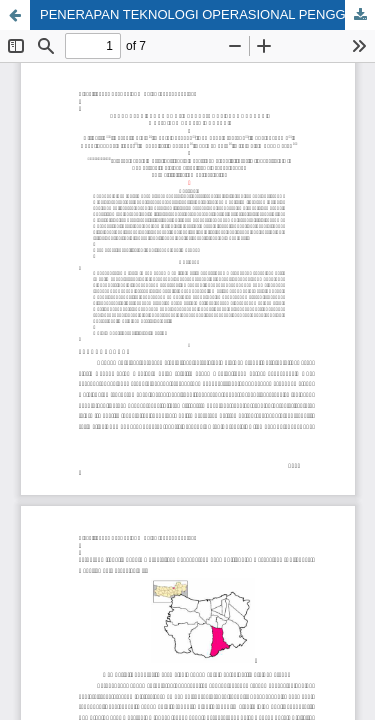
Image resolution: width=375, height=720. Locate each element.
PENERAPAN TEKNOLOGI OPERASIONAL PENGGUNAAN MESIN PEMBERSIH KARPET (207, 14)
